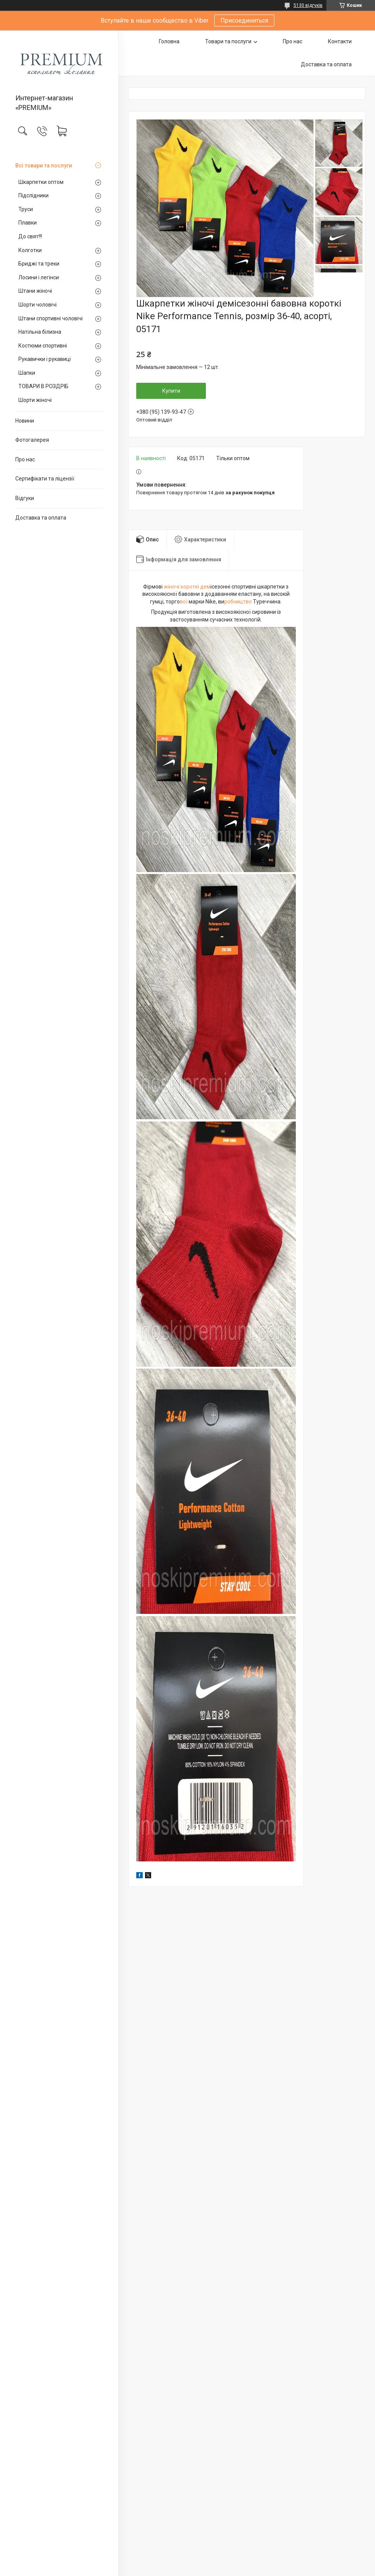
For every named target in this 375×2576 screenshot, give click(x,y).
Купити (171, 391)
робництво (238, 601)
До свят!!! (30, 236)
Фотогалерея (32, 440)
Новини (24, 421)
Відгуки (24, 498)
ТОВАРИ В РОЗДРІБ (43, 386)
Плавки (27, 223)
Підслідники (33, 195)
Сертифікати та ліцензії (44, 479)
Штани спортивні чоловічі (50, 318)
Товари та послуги (228, 41)
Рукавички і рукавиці (44, 359)
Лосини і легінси (38, 277)
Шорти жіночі (35, 400)
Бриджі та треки (38, 264)
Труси (25, 209)
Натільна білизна (39, 332)
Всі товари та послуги (43, 165)
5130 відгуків (308, 5)
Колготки (30, 250)
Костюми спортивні (42, 346)
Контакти (340, 41)
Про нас (25, 459)
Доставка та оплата (40, 518)
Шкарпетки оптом (41, 182)
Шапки (26, 373)
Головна (169, 41)
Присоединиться (244, 20)
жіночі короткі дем (187, 587)
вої (184, 601)
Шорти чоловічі (37, 305)
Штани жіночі (35, 291)
